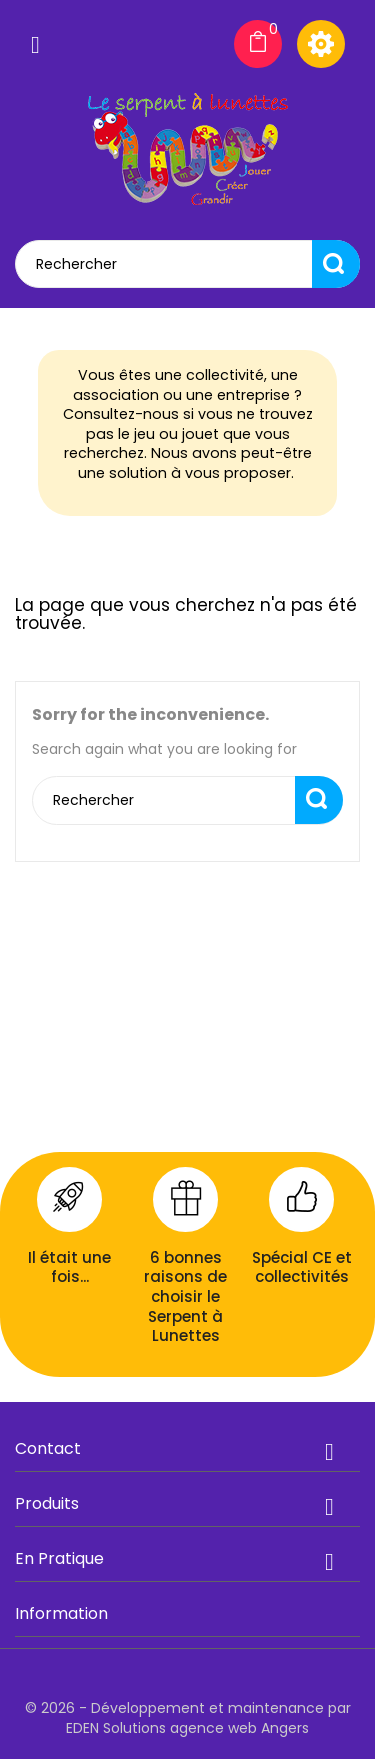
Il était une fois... (69, 1267)
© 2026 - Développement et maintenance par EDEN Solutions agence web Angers (188, 1718)
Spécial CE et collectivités (302, 1267)
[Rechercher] (187, 264)
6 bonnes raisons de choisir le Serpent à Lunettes (185, 1296)
